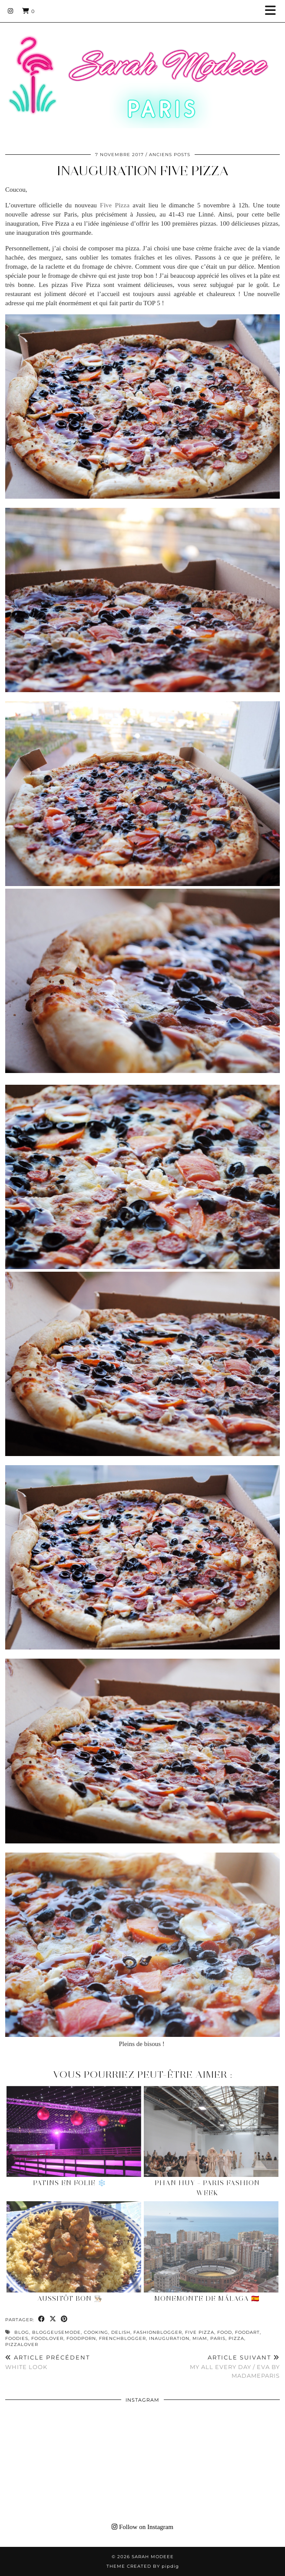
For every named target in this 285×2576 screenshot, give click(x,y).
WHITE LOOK (47, 2362)
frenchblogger (122, 2338)
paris (217, 2338)
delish (120, 2332)
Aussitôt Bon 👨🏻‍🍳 (70, 2299)
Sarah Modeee (153, 2556)
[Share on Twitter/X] (53, 2319)
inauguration (169, 2338)
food (224, 2332)
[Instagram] (10, 11)
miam (199, 2338)
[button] (273, 11)
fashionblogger (157, 2332)
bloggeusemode (56, 2332)
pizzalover (21, 2344)
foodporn (81, 2338)
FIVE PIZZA (199, 2332)
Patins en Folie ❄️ (69, 2183)
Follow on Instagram (142, 2526)
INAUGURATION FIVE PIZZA (143, 171)
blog (21, 2332)
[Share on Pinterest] (64, 2319)
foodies (16, 2338)
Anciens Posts (169, 154)
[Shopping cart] (28, 11)
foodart (247, 2332)
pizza (236, 2338)
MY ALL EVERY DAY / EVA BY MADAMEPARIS (211, 2366)
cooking (96, 2332)
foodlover (47, 2338)
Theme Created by (142, 2566)
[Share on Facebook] (41, 2319)
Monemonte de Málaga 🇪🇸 (207, 2299)
